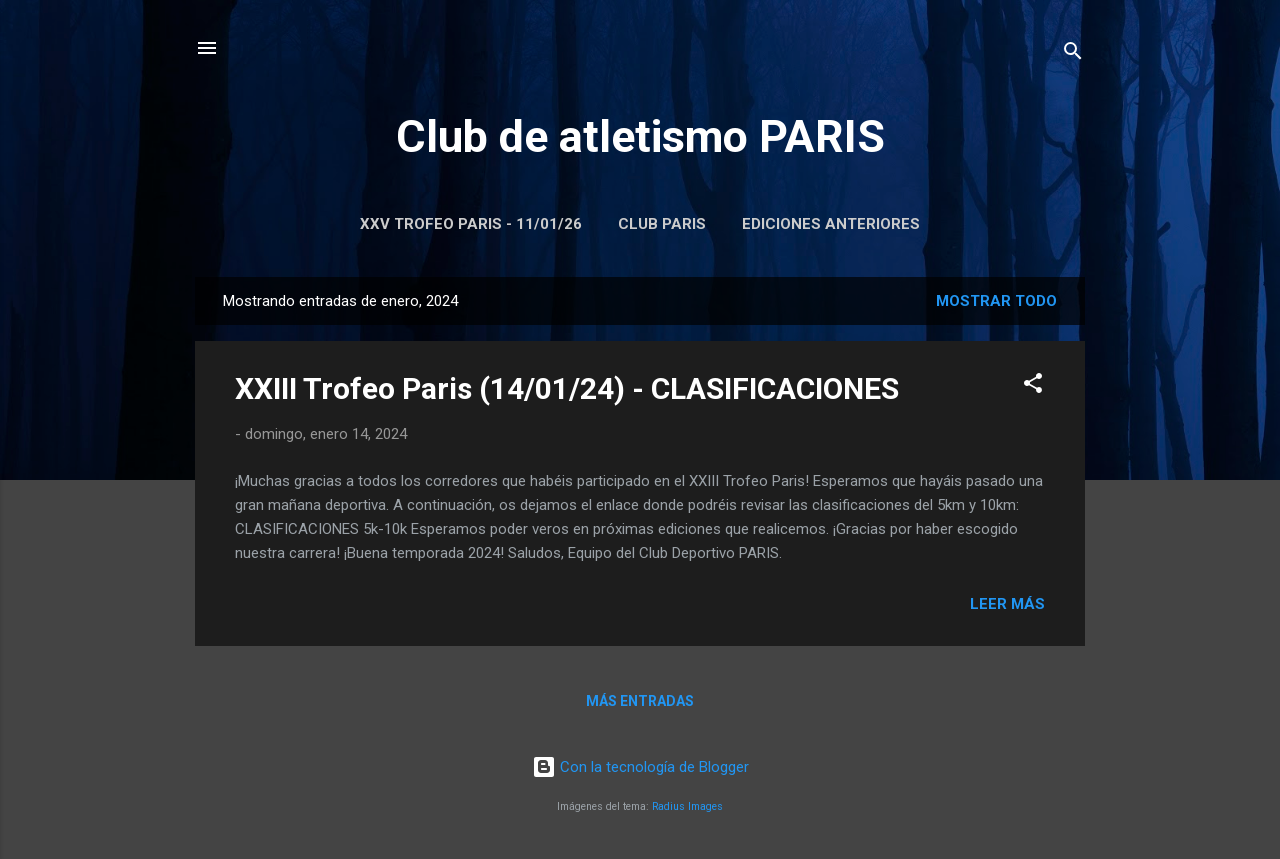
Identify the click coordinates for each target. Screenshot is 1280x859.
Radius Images (687, 806)
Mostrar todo (996, 301)
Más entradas (640, 701)
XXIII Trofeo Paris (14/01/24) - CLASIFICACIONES (567, 388)
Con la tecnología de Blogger (640, 767)
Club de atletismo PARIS (640, 136)
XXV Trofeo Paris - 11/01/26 (471, 224)
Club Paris (662, 224)
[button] (1033, 386)
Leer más (1007, 604)
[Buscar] (1073, 54)
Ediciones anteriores (831, 224)
